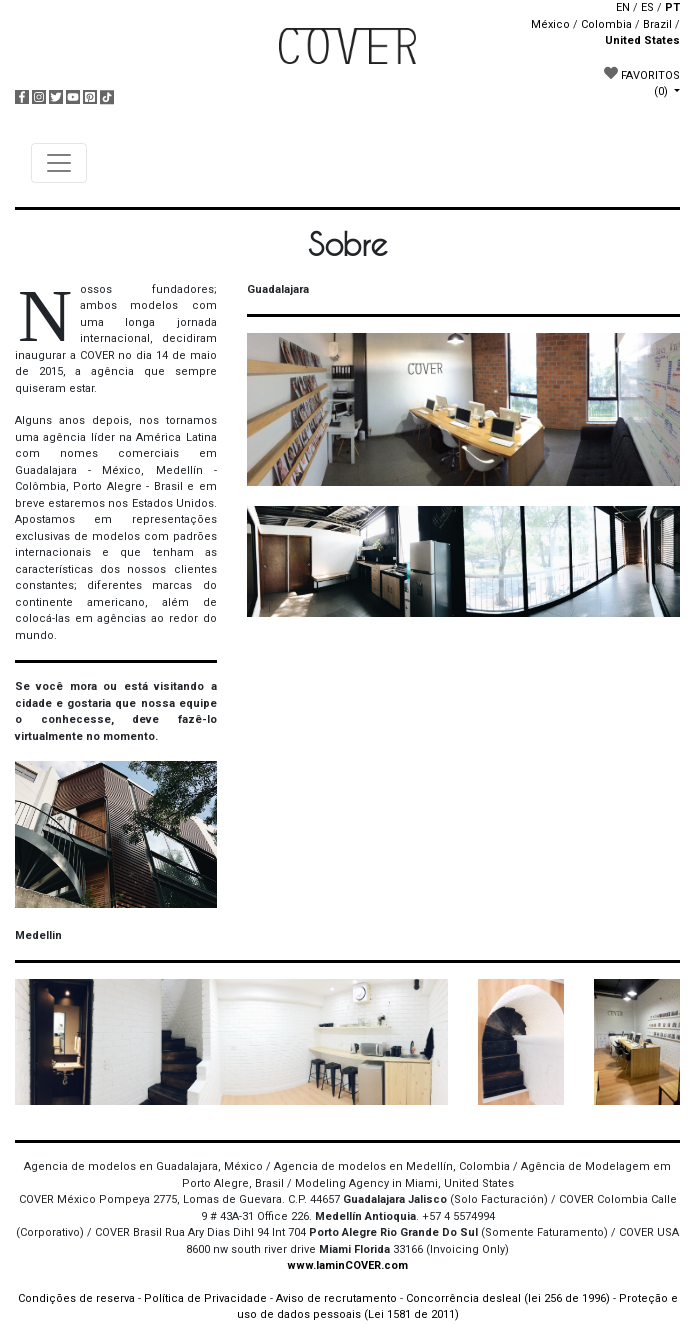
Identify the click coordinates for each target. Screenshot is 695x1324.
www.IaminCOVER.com (347, 1265)
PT (672, 7)
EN (623, 7)
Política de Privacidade (205, 1298)
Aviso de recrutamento (336, 1298)
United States (642, 40)
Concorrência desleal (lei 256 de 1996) (508, 1298)
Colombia (606, 24)
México (550, 24)
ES (647, 7)
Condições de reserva (76, 1298)
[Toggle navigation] (59, 163)
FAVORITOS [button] (642, 82)
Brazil (657, 24)
